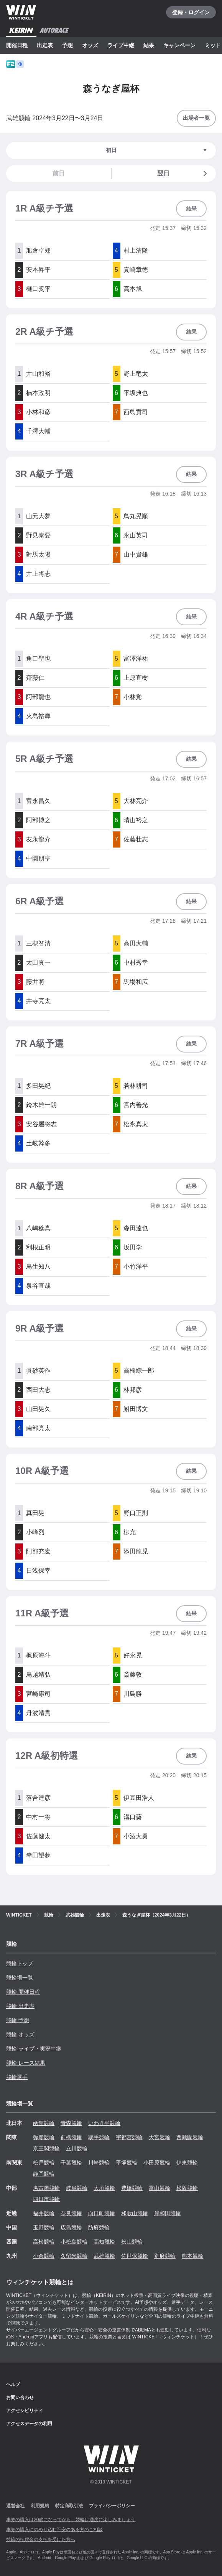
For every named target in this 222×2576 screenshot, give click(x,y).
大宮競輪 (159, 2137)
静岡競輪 (43, 2174)
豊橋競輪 (132, 2188)
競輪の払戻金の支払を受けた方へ (40, 2539)
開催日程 (17, 45)
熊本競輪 (192, 2256)
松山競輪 (132, 2242)
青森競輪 (71, 2123)
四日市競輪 (46, 2199)
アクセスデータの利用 (29, 2423)
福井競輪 (43, 2213)
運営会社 (15, 2505)
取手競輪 (99, 2137)
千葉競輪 (71, 2163)
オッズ (90, 45)
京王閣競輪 (46, 2148)
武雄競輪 (104, 2256)
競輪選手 (17, 2077)
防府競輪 (99, 2227)
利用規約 (40, 2505)
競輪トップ (19, 1963)
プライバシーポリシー (112, 2505)
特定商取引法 (69, 2505)
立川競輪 (76, 2148)
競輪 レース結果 (25, 2063)
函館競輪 (43, 2123)
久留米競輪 (74, 2256)
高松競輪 (43, 2242)
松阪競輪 (187, 2188)
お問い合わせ (20, 2397)
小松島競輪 (74, 2242)
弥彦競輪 (43, 2137)
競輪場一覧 (19, 1978)
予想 (67, 45)
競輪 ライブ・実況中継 (33, 2049)
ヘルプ (13, 2384)
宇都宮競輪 (129, 2137)
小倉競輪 (43, 2256)
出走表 (45, 45)
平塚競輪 (126, 2163)
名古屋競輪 (46, 2188)
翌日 (183, 173)
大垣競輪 (104, 2188)
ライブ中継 (120, 45)
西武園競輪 (189, 2137)
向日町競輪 (101, 2213)
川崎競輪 (99, 2163)
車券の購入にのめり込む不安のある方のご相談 (54, 2529)
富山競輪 (159, 2188)
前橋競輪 (71, 2137)
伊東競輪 (187, 2163)
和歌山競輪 (134, 2213)
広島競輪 (71, 2227)
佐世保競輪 (134, 2256)
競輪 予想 (17, 2020)
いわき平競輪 (104, 2123)
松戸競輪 (43, 2163)
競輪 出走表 (20, 2006)
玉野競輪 (43, 2227)
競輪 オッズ (20, 2034)
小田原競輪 (156, 2163)
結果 (148, 45)
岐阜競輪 (76, 2188)
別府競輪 (165, 2256)
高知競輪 (104, 2242)
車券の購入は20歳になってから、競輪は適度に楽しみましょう (70, 2519)
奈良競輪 (71, 2213)
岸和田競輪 (167, 2213)
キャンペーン (179, 45)
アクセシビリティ (24, 2410)
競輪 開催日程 (23, 1992)
